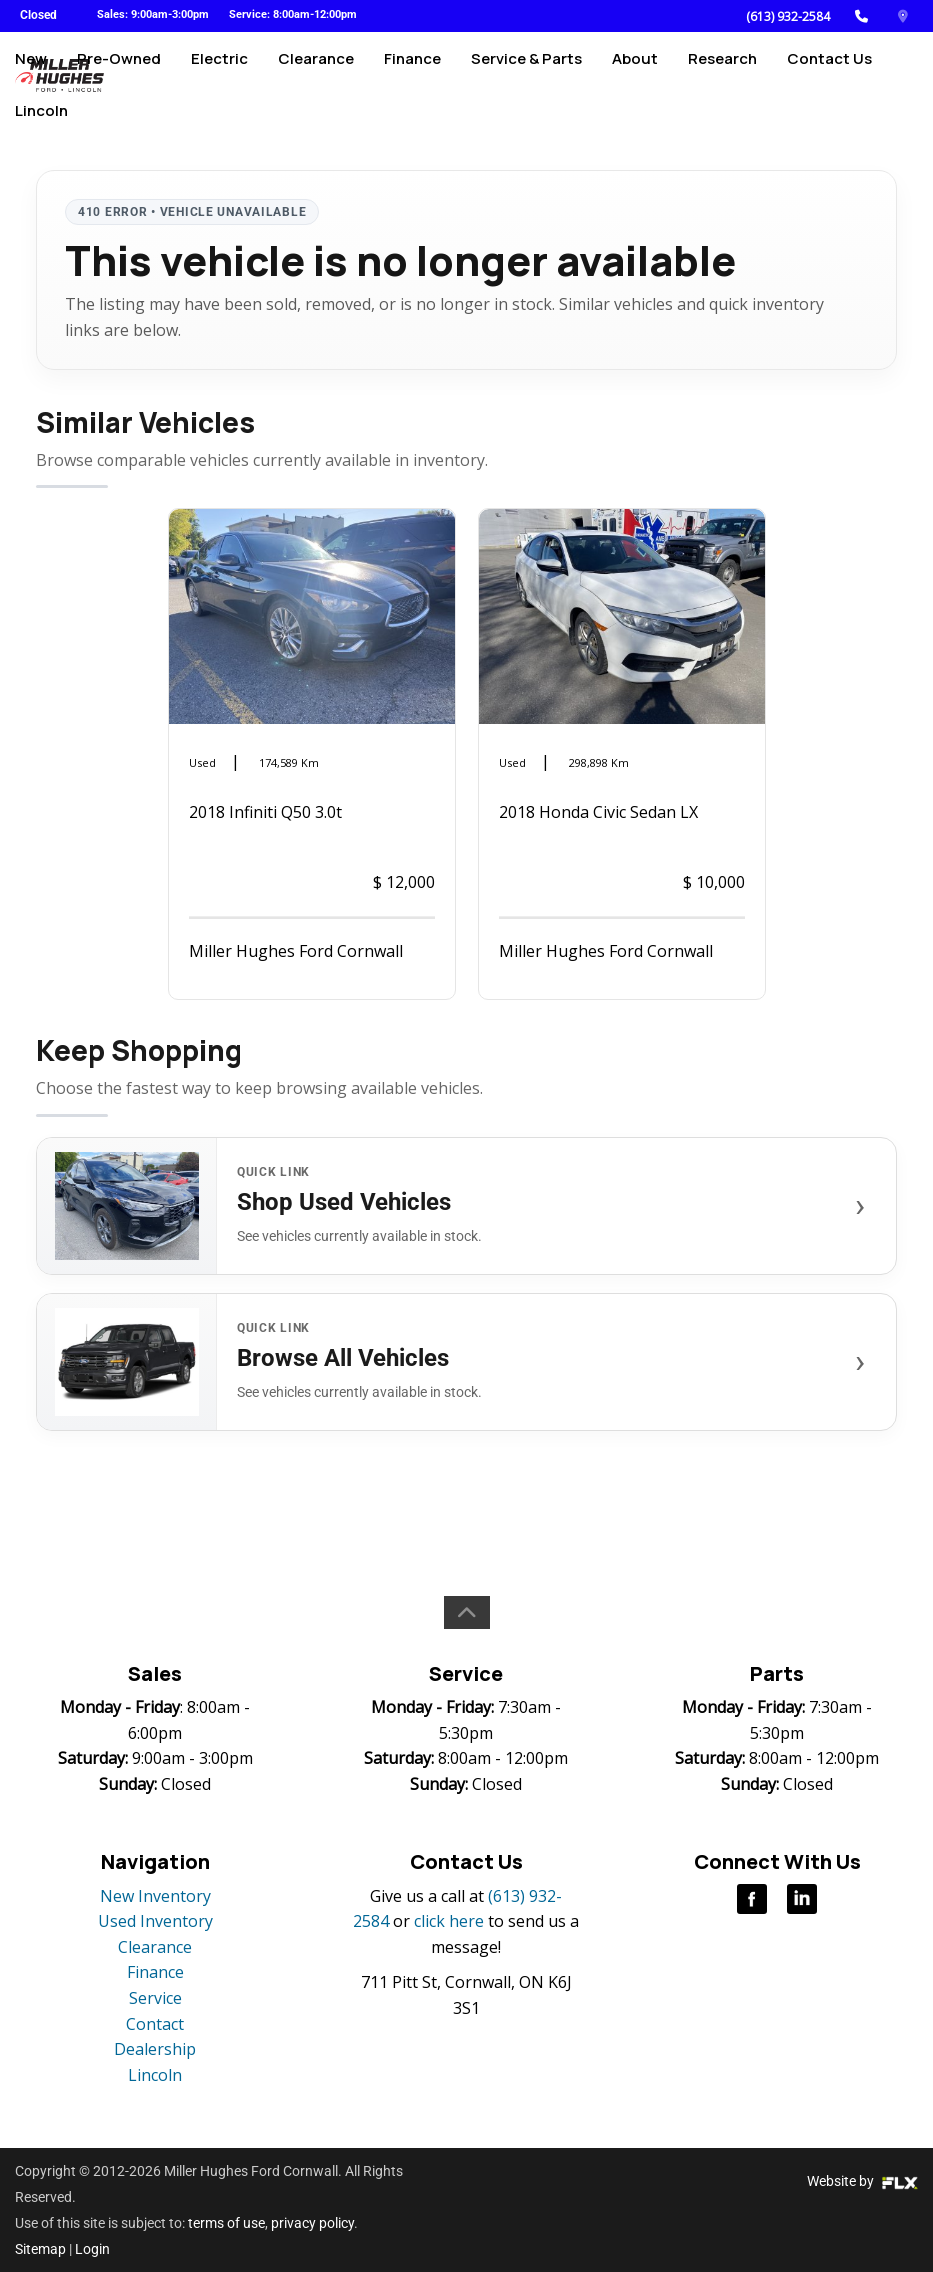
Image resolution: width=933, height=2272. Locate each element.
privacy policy (312, 2223)
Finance (412, 76)
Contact (155, 2024)
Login (92, 2249)
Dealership (155, 2049)
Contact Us (829, 76)
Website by (862, 2181)
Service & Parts (526, 76)
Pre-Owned (119, 76)
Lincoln (41, 146)
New (31, 76)
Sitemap (40, 2249)
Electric (219, 76)
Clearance (316, 76)
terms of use (226, 2223)
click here (449, 1921)
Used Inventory (155, 1921)
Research (722, 76)
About (635, 76)
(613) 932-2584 (788, 16)
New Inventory (155, 1896)
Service (155, 1998)
